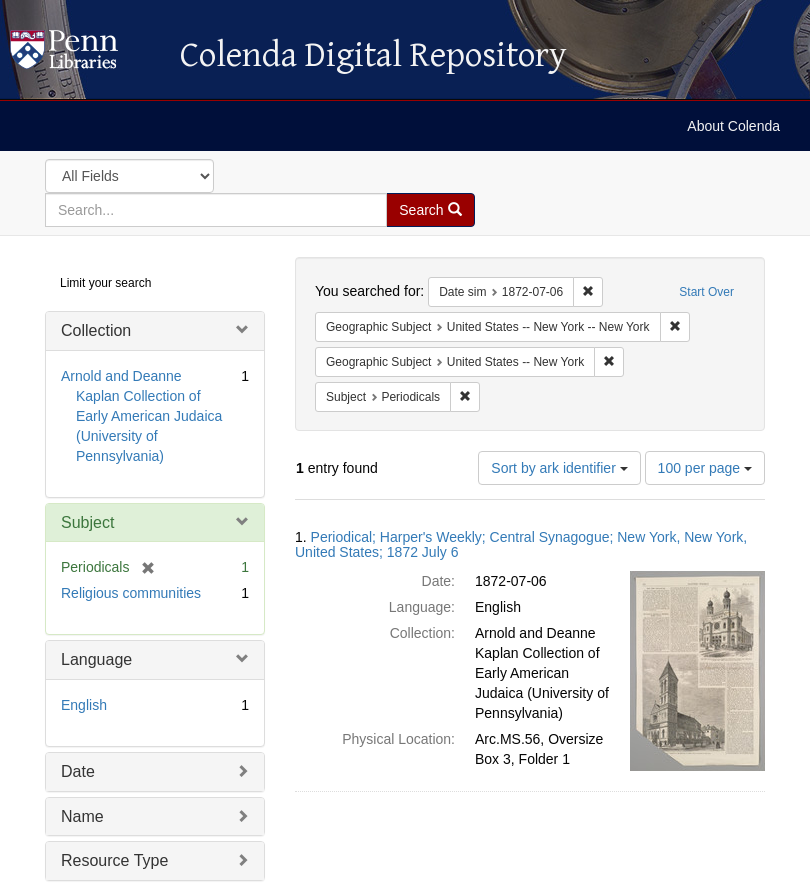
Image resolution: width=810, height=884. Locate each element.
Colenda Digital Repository (85, 55)
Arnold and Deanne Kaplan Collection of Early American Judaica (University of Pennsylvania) (141, 416)
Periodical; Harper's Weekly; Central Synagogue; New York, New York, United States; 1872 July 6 (521, 544)
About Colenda (733, 126)
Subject (87, 522)
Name (82, 816)
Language (96, 659)
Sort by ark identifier (559, 468)
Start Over (706, 292)
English (84, 705)
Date (78, 771)
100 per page (705, 468)
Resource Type (114, 860)
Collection (96, 330)
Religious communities (131, 593)
